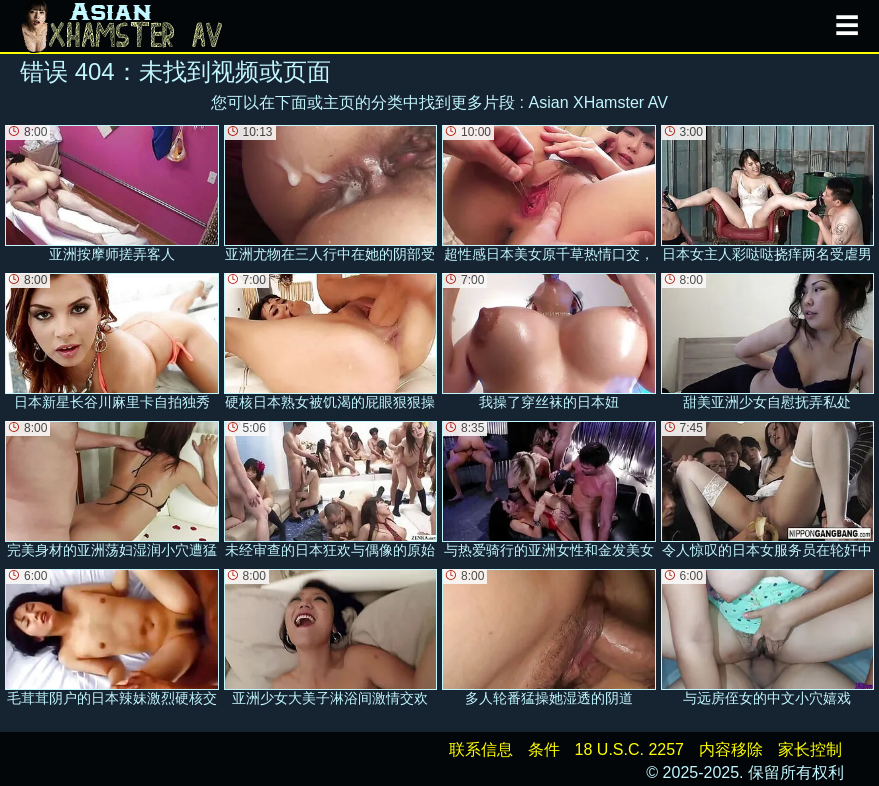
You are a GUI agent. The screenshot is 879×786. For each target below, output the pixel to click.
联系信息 (481, 749)
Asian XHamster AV (598, 102)
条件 (544, 749)
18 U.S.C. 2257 (629, 749)
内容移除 (731, 749)
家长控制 (810, 749)
